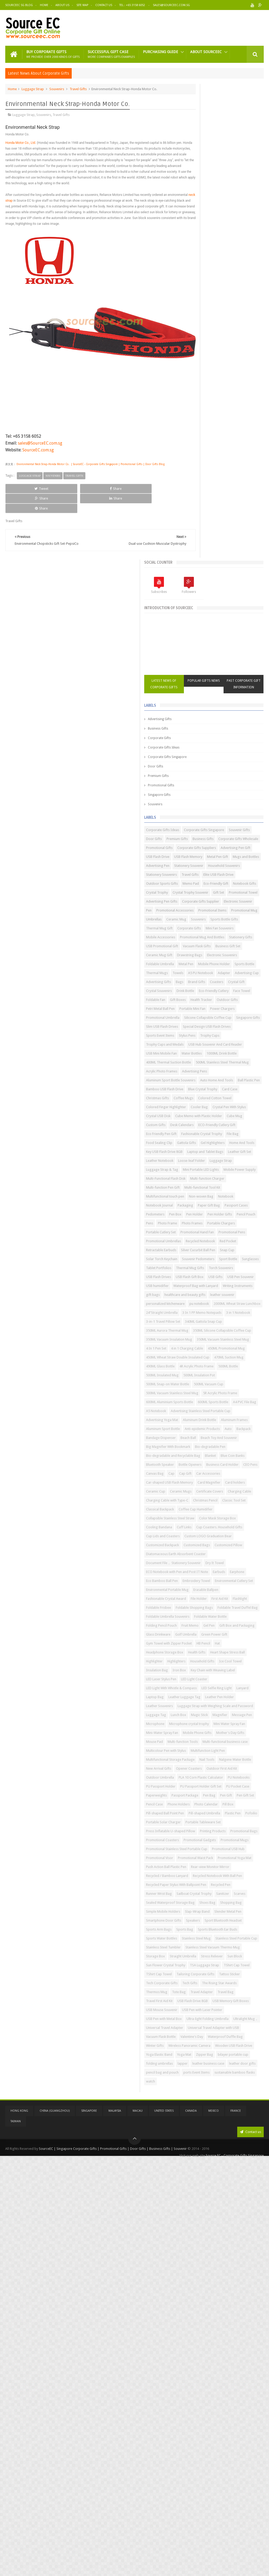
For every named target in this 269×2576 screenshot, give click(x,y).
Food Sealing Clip (201, 887)
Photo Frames (222, 1039)
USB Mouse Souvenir (203, 2377)
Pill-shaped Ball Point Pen (207, 2028)
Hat (190, 1754)
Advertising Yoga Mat (204, 1378)
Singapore (89, 2529)
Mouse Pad (196, 1903)
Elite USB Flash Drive (203, 449)
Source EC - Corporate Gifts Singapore (235, 2573)
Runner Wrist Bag (225, 2180)
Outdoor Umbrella (202, 1965)
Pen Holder (236, 1021)
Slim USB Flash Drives (232, 699)
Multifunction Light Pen (205, 1930)
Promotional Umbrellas (205, 1065)
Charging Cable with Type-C (237, 1512)
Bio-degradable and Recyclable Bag (215, 1441)
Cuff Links (195, 1557)
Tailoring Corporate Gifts (237, 2323)
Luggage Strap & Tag (231, 931)
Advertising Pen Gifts (237, 484)
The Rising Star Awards (225, 2341)
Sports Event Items (202, 717)
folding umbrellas (201, 2475)
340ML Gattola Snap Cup (206, 1208)
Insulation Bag (226, 1781)
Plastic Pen (232, 2037)
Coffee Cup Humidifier (238, 1530)
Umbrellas (196, 520)
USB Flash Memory (202, 413)
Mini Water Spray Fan (204, 1885)
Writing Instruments (203, 1146)
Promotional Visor (238, 2108)
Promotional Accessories (217, 502)
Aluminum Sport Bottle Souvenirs (212, 788)
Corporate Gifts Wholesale (208, 386)
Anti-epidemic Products (205, 1396)
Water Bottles (234, 744)
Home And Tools (229, 896)
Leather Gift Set (240, 913)
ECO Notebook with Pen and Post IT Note (219, 1629)
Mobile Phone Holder (204, 601)
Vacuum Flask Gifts (239, 565)
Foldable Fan (197, 654)
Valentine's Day (234, 2430)
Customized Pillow (202, 1593)
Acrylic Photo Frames (203, 779)
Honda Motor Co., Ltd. (21, 142)
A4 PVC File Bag (234, 1351)
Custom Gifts (198, 860)
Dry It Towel (197, 1620)
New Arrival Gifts (237, 1947)
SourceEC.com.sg (38, 440)
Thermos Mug (198, 2350)
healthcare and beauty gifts (208, 1155)
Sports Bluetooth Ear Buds (229, 2242)
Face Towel (231, 645)
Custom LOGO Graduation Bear (211, 1575)
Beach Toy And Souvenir (206, 1414)
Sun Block (222, 2296)
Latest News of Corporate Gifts (199, 210)
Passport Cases (226, 1012)
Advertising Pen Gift (203, 404)
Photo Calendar (226, 2019)
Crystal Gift (248, 627)
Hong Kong (19, 2529)
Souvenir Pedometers (240, 1092)
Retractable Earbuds (224, 1074)
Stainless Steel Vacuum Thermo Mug (215, 2278)
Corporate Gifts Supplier (206, 493)
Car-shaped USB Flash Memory (211, 1486)
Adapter (194, 618)
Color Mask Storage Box (206, 1548)
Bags (192, 627)
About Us (62, 5)
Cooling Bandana (243, 1548)
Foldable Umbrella (202, 592)
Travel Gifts (78, 88)
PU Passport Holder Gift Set (208, 1992)
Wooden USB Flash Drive (206, 2457)
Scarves (251, 2189)
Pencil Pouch (226, 1030)
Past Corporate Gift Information (250, 210)
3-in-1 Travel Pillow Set (205, 1200)
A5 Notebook (198, 1360)
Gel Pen (215, 1718)
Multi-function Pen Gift (205, 976)
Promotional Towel (202, 484)
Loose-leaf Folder (233, 922)
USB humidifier (199, 1137)
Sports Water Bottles (203, 2251)
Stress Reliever (199, 2296)
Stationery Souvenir (202, 431)
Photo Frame (197, 1039)
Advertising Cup (217, 618)
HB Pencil (245, 1745)
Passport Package (227, 2001)
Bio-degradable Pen (203, 1432)
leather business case (204, 2484)
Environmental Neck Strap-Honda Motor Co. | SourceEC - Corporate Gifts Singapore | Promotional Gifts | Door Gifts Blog (90, 454)
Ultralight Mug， (247, 2403)
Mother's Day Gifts (235, 1894)
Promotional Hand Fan (204, 1056)
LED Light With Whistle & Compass (213, 1807)
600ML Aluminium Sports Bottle (211, 1343)
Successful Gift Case (111, 53)
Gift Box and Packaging (205, 1727)
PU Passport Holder (203, 1983)
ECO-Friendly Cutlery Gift (206, 869)
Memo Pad (196, 458)
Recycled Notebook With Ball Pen (212, 2162)
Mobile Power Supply (204, 949)
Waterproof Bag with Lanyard (237, 1137)
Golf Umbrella (198, 1736)
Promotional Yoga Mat (205, 2126)
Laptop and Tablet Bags (206, 913)
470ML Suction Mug (203, 1280)
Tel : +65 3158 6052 (132, 5)
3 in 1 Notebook (244, 1191)
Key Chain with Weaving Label (210, 1789)
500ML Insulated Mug (204, 1298)
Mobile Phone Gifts (202, 1894)
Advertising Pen (230, 422)
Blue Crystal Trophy (244, 806)
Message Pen (217, 1867)
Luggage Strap (33, 88)
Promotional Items (202, 511)
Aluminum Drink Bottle (241, 1378)
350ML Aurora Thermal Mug (209, 1217)
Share (56, 479)
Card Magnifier (199, 1494)
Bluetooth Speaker (231, 1450)
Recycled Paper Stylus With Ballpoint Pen (218, 2171)
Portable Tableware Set (205, 2055)
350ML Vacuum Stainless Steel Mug (214, 1244)
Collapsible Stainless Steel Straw (212, 1539)
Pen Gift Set (213, 2010)
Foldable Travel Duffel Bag (208, 1691)
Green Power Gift (227, 1736)
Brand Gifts (209, 627)
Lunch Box (220, 1858)
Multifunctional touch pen (207, 994)
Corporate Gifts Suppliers (207, 395)
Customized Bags (239, 1584)
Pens (244, 1030)
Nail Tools (248, 1939)
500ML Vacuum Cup (203, 1316)
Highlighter (235, 1763)
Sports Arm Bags (242, 2234)
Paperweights (198, 2001)
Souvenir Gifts (243, 368)
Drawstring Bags (200, 583)
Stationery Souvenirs (203, 440)
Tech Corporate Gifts (229, 2332)
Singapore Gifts (201, 324)
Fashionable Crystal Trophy (208, 878)
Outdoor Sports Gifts (239, 449)
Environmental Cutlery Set (239, 1646)
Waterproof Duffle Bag (205, 2439)
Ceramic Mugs (199, 1503)
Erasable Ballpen (247, 1655)
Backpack (247, 1396)
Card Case (196, 815)
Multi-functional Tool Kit (206, 985)
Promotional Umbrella (204, 681)
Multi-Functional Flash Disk (207, 958)
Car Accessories (200, 1477)
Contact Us (103, 5)
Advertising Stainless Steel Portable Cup (218, 1369)
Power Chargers (231, 672)
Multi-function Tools (225, 1903)
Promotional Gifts (203, 315)
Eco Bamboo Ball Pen (240, 1638)
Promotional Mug (234, 511)
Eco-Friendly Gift (221, 458)
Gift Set (234, 475)
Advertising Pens (236, 779)
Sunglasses (219, 1101)
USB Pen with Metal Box (206, 2394)
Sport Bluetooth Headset (206, 2234)
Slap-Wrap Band (200, 2216)
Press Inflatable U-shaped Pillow (212, 2064)
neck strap (33, 205)
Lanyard (229, 1816)
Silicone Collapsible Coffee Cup (211, 690)
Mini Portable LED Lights (206, 940)
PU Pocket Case (245, 1992)
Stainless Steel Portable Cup (209, 2260)
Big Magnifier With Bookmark (210, 1423)
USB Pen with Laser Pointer (208, 2385)
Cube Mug (247, 851)
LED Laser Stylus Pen (203, 1798)
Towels (220, 610)
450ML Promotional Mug (206, 1262)
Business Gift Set (200, 574)
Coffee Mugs (246, 815)
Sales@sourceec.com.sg (171, 5)
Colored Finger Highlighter (208, 833)
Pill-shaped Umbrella (204, 2037)
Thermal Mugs (199, 610)
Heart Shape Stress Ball (205, 1763)
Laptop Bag (248, 1816)
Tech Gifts (195, 2341)
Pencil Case (235, 2010)
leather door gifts (238, 2484)
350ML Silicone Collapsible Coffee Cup (217, 1226)
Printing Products (201, 2073)
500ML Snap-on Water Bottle (209, 1307)
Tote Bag (221, 2350)
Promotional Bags (232, 2073)
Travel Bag (196, 2359)
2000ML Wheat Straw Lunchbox (211, 1173)
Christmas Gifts (219, 815)
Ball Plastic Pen (237, 797)
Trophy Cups (197, 726)
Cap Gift (246, 1468)
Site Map (82, 5)
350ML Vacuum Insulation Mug (211, 1235)
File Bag (239, 878)
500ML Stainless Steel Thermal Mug (214, 770)
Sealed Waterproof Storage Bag (212, 2198)
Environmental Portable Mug (209, 1655)
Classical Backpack (202, 1530)
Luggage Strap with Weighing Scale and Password (224, 1846)
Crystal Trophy (227, 467)
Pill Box (248, 2019)
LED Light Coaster (236, 1798)
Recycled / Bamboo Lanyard (209, 2153)
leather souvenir (246, 1155)
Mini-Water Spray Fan (240, 1885)
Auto (231, 1396)
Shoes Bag (249, 2198)
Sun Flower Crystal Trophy (207, 2305)
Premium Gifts (200, 305)
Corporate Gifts (201, 267)
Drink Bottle (227, 636)
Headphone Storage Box (216, 1754)
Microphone (241, 1867)
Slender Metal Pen (231, 2216)
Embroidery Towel (202, 1646)
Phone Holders (199, 2019)
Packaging (247, 1003)
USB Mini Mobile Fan (203, 744)
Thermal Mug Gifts (202, 1110)
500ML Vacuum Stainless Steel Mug (214, 1325)
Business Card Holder (232, 1459)
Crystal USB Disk (238, 842)
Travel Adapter (243, 2350)
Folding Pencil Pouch (240, 1709)
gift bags (229, 1146)
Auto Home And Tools (204, 797)
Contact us (250, 2550)
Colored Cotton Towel (204, 824)
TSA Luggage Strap (202, 2314)
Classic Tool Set (229, 1521)
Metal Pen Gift (231, 413)
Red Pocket (196, 1074)
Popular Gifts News (224, 207)
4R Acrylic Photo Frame (205, 1289)
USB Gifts (195, 1128)
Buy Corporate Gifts (53, 53)
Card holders (225, 1494)
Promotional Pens (239, 1056)
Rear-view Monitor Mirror (207, 2144)
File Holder (241, 1664)
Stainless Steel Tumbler (205, 2269)
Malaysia (114, 2529)
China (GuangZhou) (55, 2529)
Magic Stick (241, 1858)
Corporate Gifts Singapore (209, 286)
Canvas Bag (216, 1468)
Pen (191, 502)
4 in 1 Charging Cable (229, 1253)
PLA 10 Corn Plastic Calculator (210, 1974)
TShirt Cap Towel (235, 2314)
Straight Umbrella (225, 2287)
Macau (138, 2529)
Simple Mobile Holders (231, 2207)
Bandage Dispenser (203, 1405)
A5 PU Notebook (242, 610)
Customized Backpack (204, 1584)
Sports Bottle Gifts (202, 529)
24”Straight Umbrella (204, 1182)
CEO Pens (195, 1468)
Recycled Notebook (242, 1065)
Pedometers (197, 1021)
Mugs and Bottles (201, 422)
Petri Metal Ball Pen (228, 663)
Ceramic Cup (249, 1494)
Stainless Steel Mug (238, 2251)
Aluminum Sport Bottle (237, 1387)
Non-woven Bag (243, 994)
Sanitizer (234, 2189)
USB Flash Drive (234, 404)
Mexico (213, 2529)
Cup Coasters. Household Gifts (231, 1557)
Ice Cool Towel (199, 1781)
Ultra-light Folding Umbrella (209, 2403)
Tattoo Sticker (198, 2332)
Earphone (212, 1638)
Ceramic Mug (218, 520)
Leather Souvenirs (201, 1834)
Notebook (195, 1003)
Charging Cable (199, 1512)
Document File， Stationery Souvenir (215, 1611)
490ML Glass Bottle (236, 1280)
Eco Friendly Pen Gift (245, 869)
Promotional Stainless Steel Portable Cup (218, 2099)
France (235, 2529)
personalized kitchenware (207, 1164)
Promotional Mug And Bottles (210, 556)
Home (44, 5)
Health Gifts (248, 1754)
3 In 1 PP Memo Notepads (207, 1191)
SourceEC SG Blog (19, 5)
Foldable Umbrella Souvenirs (209, 1700)
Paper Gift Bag (199, 1012)
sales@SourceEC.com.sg (40, 433)
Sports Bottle (234, 601)
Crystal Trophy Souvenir (206, 475)
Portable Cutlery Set (235, 1048)
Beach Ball (230, 1405)
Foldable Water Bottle (204, 1709)
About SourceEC (206, 50)
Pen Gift (194, 2010)
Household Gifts (223, 1772)
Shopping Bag (199, 2207)
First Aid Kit (196, 1673)
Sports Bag (196, 2242)
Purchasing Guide (160, 50)
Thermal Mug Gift (233, 529)
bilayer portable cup (244, 2466)
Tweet (22, 479)
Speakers (235, 2225)
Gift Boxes (220, 654)
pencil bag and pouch (204, 2493)
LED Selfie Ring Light (203, 1816)
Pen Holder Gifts (200, 1030)
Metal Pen (228, 592)
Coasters (229, 627)
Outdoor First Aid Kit (234, 1956)
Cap (232, 1468)
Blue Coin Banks (200, 1450)
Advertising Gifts (202, 248)
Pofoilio (251, 2037)
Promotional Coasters (204, 2082)
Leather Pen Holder (239, 1825)
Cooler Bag (241, 833)
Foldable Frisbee (240, 1673)
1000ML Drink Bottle (203, 753)
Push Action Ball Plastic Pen (208, 2135)
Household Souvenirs (238, 431)
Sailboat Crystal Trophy (205, 2189)
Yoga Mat (195, 2466)
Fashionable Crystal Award (208, 1664)
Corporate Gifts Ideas (205, 277)
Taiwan (16, 2540)
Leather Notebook (201, 922)
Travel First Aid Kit (222, 2359)
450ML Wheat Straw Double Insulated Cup (219, 1271)
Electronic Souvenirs (233, 583)
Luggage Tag (198, 1858)
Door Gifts (197, 296)
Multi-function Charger (205, 967)
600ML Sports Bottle (203, 1351)
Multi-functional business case (210, 1912)
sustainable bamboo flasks (208, 2502)
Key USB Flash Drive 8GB (206, 905)
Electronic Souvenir (244, 493)
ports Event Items (238, 2493)
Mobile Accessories (202, 547)
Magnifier (195, 1867)
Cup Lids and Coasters (205, 1566)
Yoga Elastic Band (243, 2457)
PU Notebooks (248, 1974)
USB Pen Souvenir (220, 1128)
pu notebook (241, 1164)
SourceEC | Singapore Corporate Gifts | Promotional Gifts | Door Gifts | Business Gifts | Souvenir (113, 2566)
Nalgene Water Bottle (204, 1947)
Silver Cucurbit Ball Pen (205, 1083)
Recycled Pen (198, 2180)
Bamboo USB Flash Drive (206, 806)
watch (237, 2502)
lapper (225, 2475)
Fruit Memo (196, 1718)
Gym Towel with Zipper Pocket (211, 1745)
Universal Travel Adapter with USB (213, 2421)
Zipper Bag (215, 2466)
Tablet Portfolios (245, 1101)
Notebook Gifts (199, 467)
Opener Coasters (201, 1956)
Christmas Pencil (200, 1521)
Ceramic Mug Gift (231, 574)
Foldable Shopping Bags (206, 1682)
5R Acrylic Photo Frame (205, 1334)
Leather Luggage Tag (204, 1825)
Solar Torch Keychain (203, 1092)
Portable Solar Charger (205, 2046)
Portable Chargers (202, 1048)
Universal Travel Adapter (206, 2412)
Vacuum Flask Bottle (203, 2430)
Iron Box (248, 1781)
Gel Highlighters (200, 896)
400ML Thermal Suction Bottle (210, 761)
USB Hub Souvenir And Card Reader (215, 735)
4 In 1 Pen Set (198, 1253)
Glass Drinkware (240, 1727)
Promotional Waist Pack (205, 2117)
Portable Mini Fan (201, 672)
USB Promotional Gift (204, 565)
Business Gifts (200, 258)
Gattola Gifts (228, 887)
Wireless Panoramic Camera (209, 2448)
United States (164, 2529)
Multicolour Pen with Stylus (208, 1921)
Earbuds (194, 1638)
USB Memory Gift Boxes (241, 2368)
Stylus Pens (229, 717)
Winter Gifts (236, 2439)
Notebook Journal (221, 1003)
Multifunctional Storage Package (212, 1939)
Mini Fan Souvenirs (230, 538)
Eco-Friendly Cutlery (203, 645)
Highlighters (197, 1772)
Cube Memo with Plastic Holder (211, 851)
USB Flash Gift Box (232, 1119)
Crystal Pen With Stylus (204, 842)
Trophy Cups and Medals (231, 726)
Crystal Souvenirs (201, 636)
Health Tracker (243, 654)
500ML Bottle (237, 1289)
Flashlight (216, 1673)
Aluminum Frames (201, 1387)
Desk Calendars (224, 860)
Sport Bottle (197, 1101)
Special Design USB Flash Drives (212, 708)
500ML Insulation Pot (241, 1298)
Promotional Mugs (202, 2091)
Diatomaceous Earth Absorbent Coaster (218, 1602)
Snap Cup (234, 1083)
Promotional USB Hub (204, 2108)
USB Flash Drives (200, 1119)
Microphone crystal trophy (208, 1876)
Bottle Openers (199, 1459)
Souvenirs (56, 88)
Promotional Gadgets (242, 2082)
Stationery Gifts (248, 556)
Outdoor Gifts (198, 663)
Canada (191, 2529)
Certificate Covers (227, 1503)
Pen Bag (251, 2001)
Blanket (252, 1441)
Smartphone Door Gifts (205, 2225)
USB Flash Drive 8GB (203, 2368)
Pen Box (217, 1021)
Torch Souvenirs (233, 1110)
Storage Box (197, 2287)
